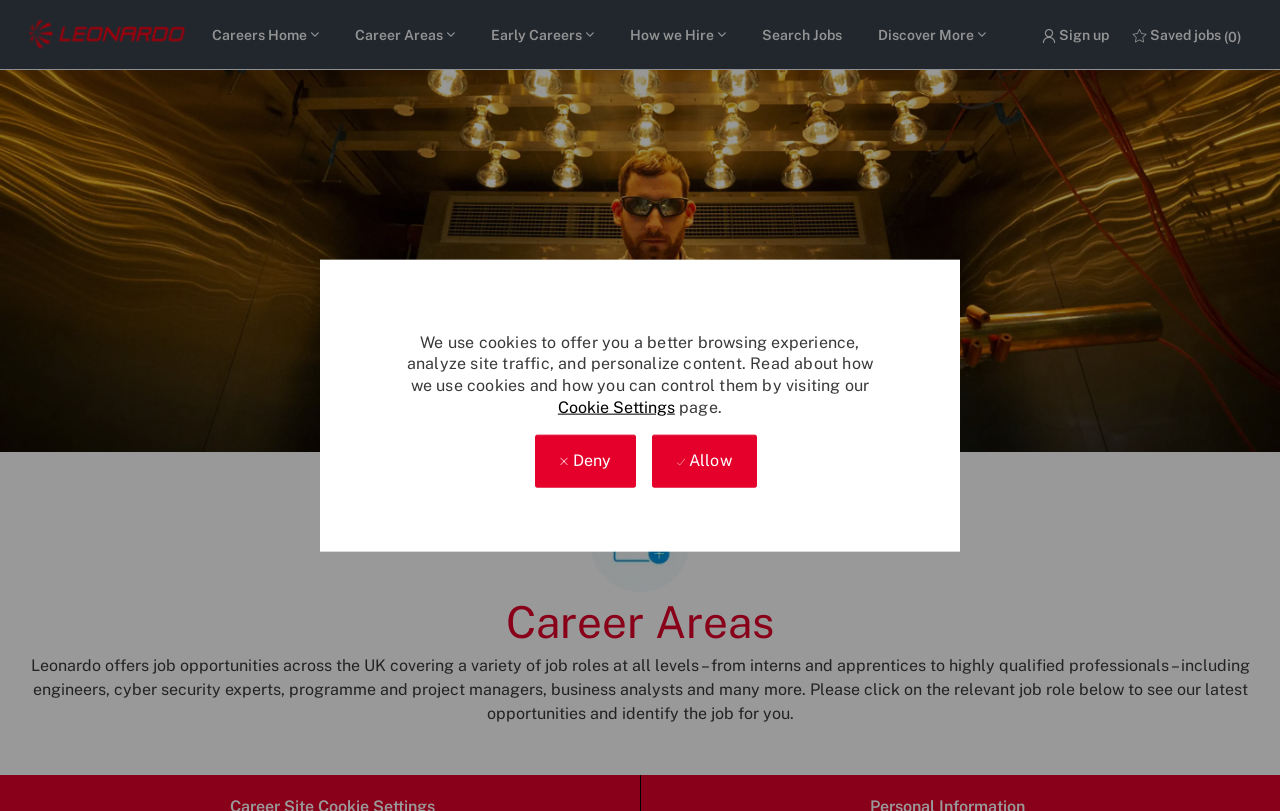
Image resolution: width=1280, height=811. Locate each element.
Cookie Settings (616, 406)
